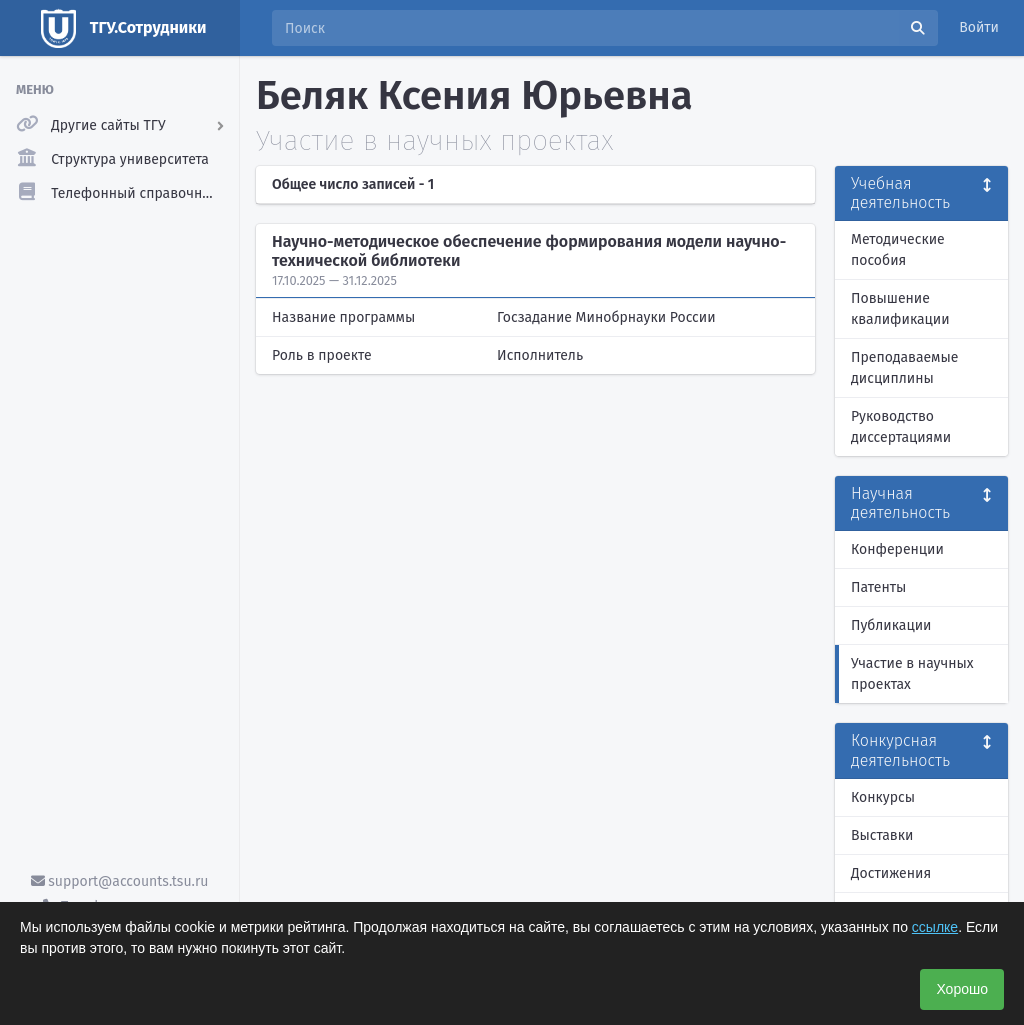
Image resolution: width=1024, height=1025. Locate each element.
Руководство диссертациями (901, 427)
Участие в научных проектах (912, 674)
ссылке (935, 927)
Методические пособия (898, 250)
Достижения (891, 873)
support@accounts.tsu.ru (120, 881)
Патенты (878, 587)
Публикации (891, 625)
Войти (979, 27)
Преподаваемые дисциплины (904, 368)
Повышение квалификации (900, 309)
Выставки (882, 835)
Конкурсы (883, 797)
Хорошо (962, 989)
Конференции (897, 549)
